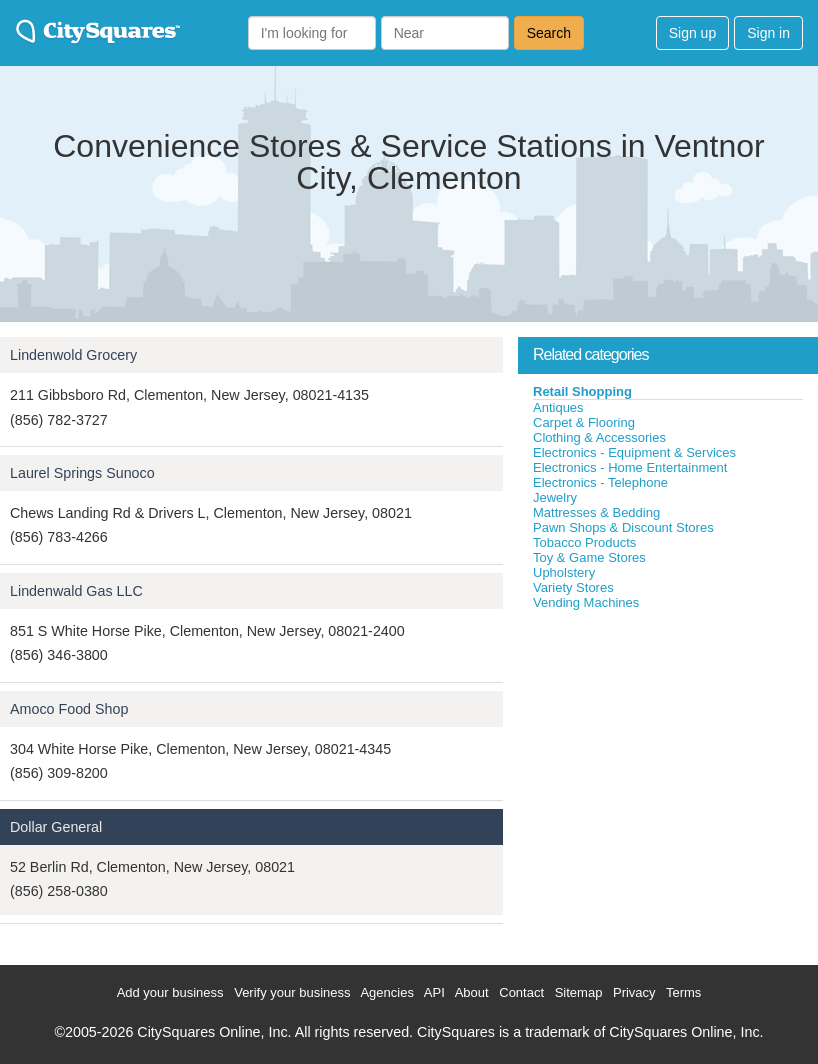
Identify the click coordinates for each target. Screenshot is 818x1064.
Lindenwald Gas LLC (76, 591)
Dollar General (56, 827)
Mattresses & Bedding (596, 512)
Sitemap (579, 992)
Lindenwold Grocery (73, 355)
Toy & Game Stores (589, 557)
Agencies (386, 992)
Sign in (768, 33)
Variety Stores (573, 587)
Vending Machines (586, 602)
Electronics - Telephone (600, 482)
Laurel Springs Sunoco (82, 473)
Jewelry (555, 497)
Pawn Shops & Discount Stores (623, 527)
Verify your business (292, 992)
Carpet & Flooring (584, 422)
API (434, 992)
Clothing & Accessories (599, 437)
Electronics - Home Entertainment (630, 467)
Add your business (170, 992)
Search (549, 33)
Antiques (558, 407)
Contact (521, 992)
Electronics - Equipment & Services (634, 452)
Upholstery (564, 572)
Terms (683, 992)
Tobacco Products (584, 542)
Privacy (634, 992)
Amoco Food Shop (69, 709)
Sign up (692, 33)
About (472, 992)
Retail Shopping (582, 391)
